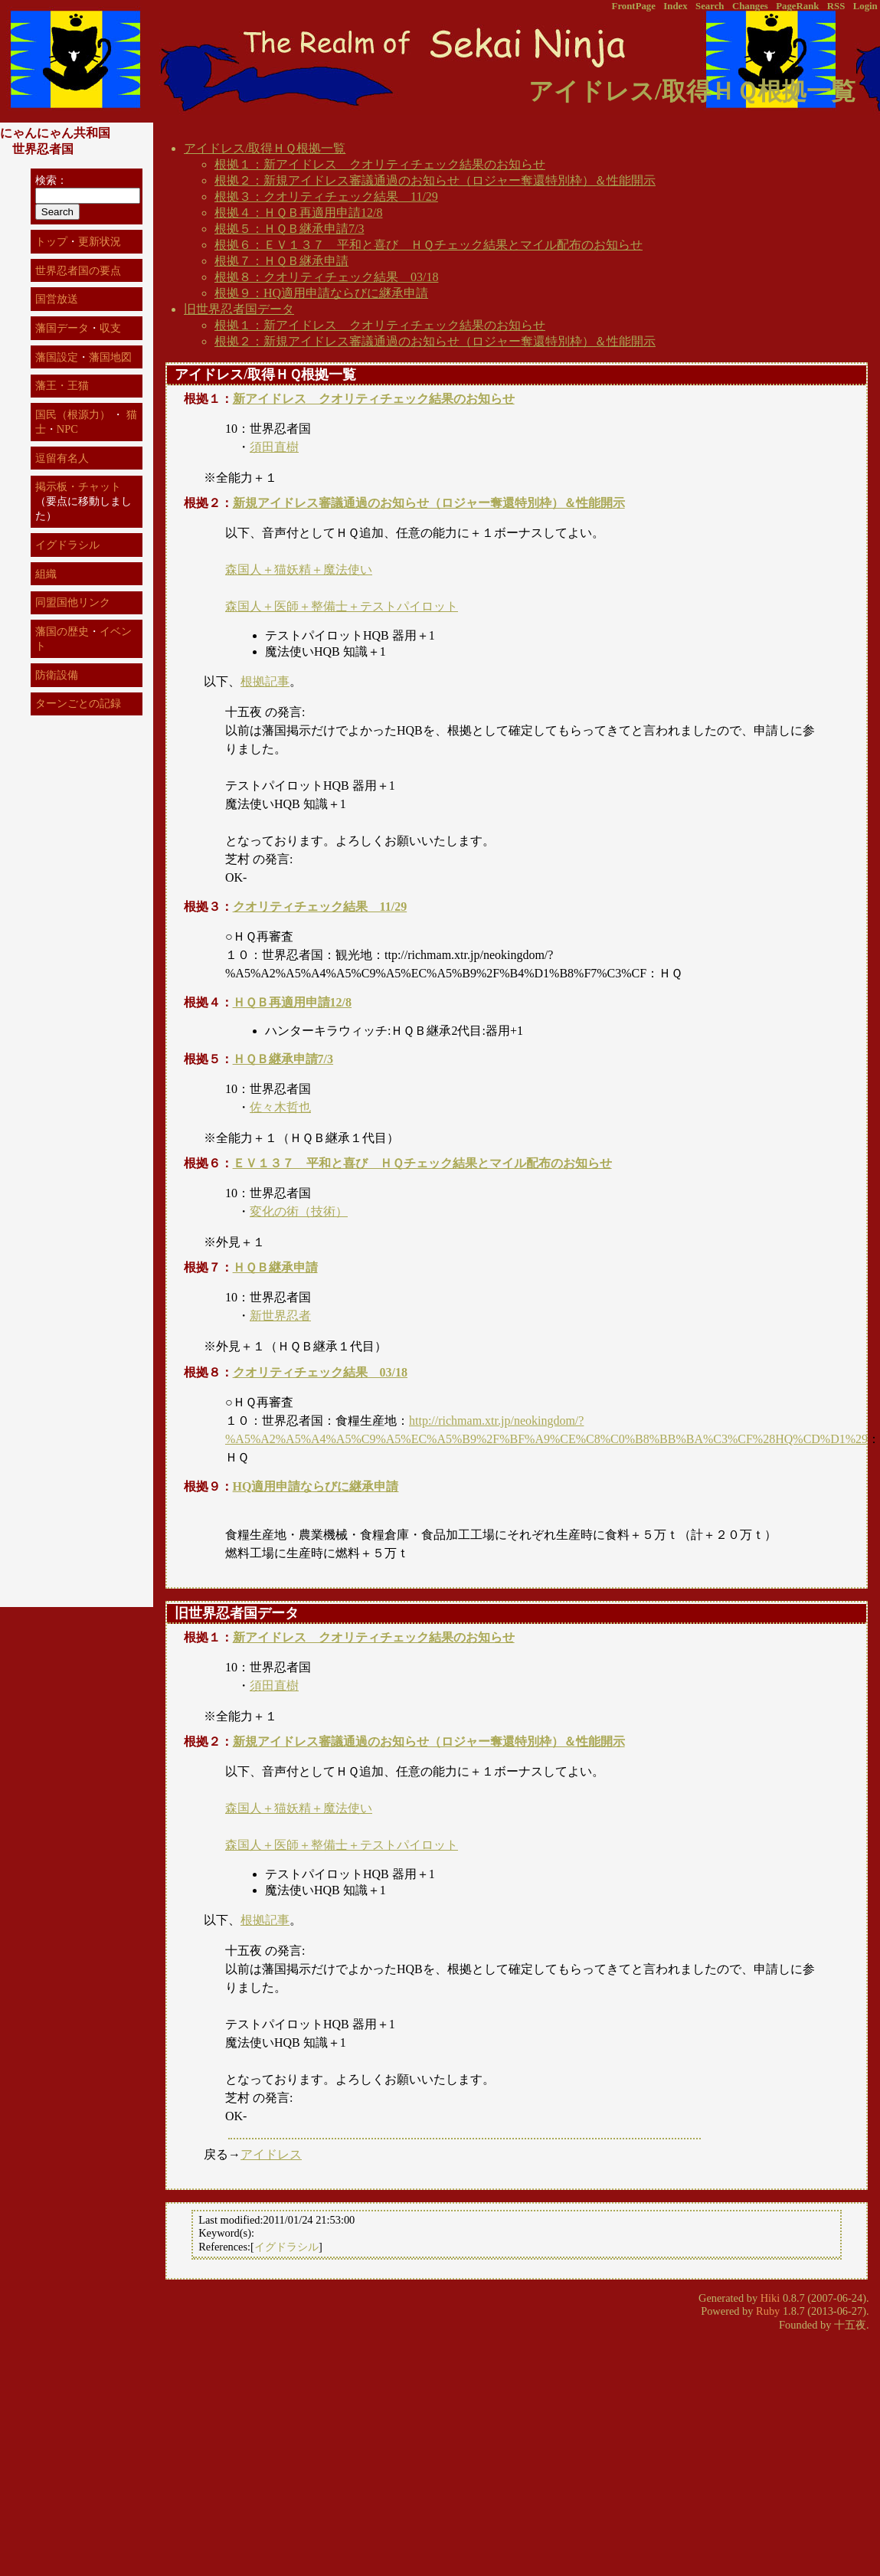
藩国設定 (56, 357)
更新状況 (99, 241)
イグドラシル (286, 2246)
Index (675, 6)
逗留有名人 (62, 458)
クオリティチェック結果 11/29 (320, 906)
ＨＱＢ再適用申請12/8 (292, 1002)
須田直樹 (274, 446)
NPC (67, 429)
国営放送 (56, 299)
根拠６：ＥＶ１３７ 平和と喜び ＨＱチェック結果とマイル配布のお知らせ (428, 244)
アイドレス (271, 2154)
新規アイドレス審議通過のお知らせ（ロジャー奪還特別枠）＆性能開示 (429, 502)
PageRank (797, 6)
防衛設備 (56, 675)
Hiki (770, 2298)
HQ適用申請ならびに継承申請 (316, 1486)
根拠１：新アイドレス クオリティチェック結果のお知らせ (379, 164)
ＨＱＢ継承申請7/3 (283, 1058)
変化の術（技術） (299, 1211)
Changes (750, 6)
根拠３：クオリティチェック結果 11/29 (326, 196)
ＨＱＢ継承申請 (275, 1267)
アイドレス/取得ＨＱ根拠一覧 (264, 148)
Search (709, 6)
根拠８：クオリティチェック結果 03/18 (326, 276)
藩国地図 (110, 357)
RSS (836, 6)
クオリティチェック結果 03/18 (320, 1372)
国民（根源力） (72, 414)
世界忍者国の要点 (78, 270)
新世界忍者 (280, 1315)
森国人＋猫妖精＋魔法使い (298, 569)
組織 (46, 574)
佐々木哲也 (280, 1107)
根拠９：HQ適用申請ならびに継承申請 (321, 292)
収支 (110, 328)
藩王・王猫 (62, 385)
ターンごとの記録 (78, 703)
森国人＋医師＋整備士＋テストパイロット (341, 606)
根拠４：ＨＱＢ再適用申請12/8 (298, 212)
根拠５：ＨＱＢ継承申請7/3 (289, 228)
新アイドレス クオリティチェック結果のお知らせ (374, 398)
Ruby (768, 2311)
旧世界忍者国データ (239, 309)
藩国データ (62, 328)
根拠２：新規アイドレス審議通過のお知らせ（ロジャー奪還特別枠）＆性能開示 (435, 180)
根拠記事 (265, 681)
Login (865, 6)
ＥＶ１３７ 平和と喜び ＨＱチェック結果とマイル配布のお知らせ (422, 1163)
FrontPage (634, 6)
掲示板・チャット (78, 486)
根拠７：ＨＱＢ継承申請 (281, 260)
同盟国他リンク (72, 602)
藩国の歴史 (62, 631)
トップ (51, 241)
